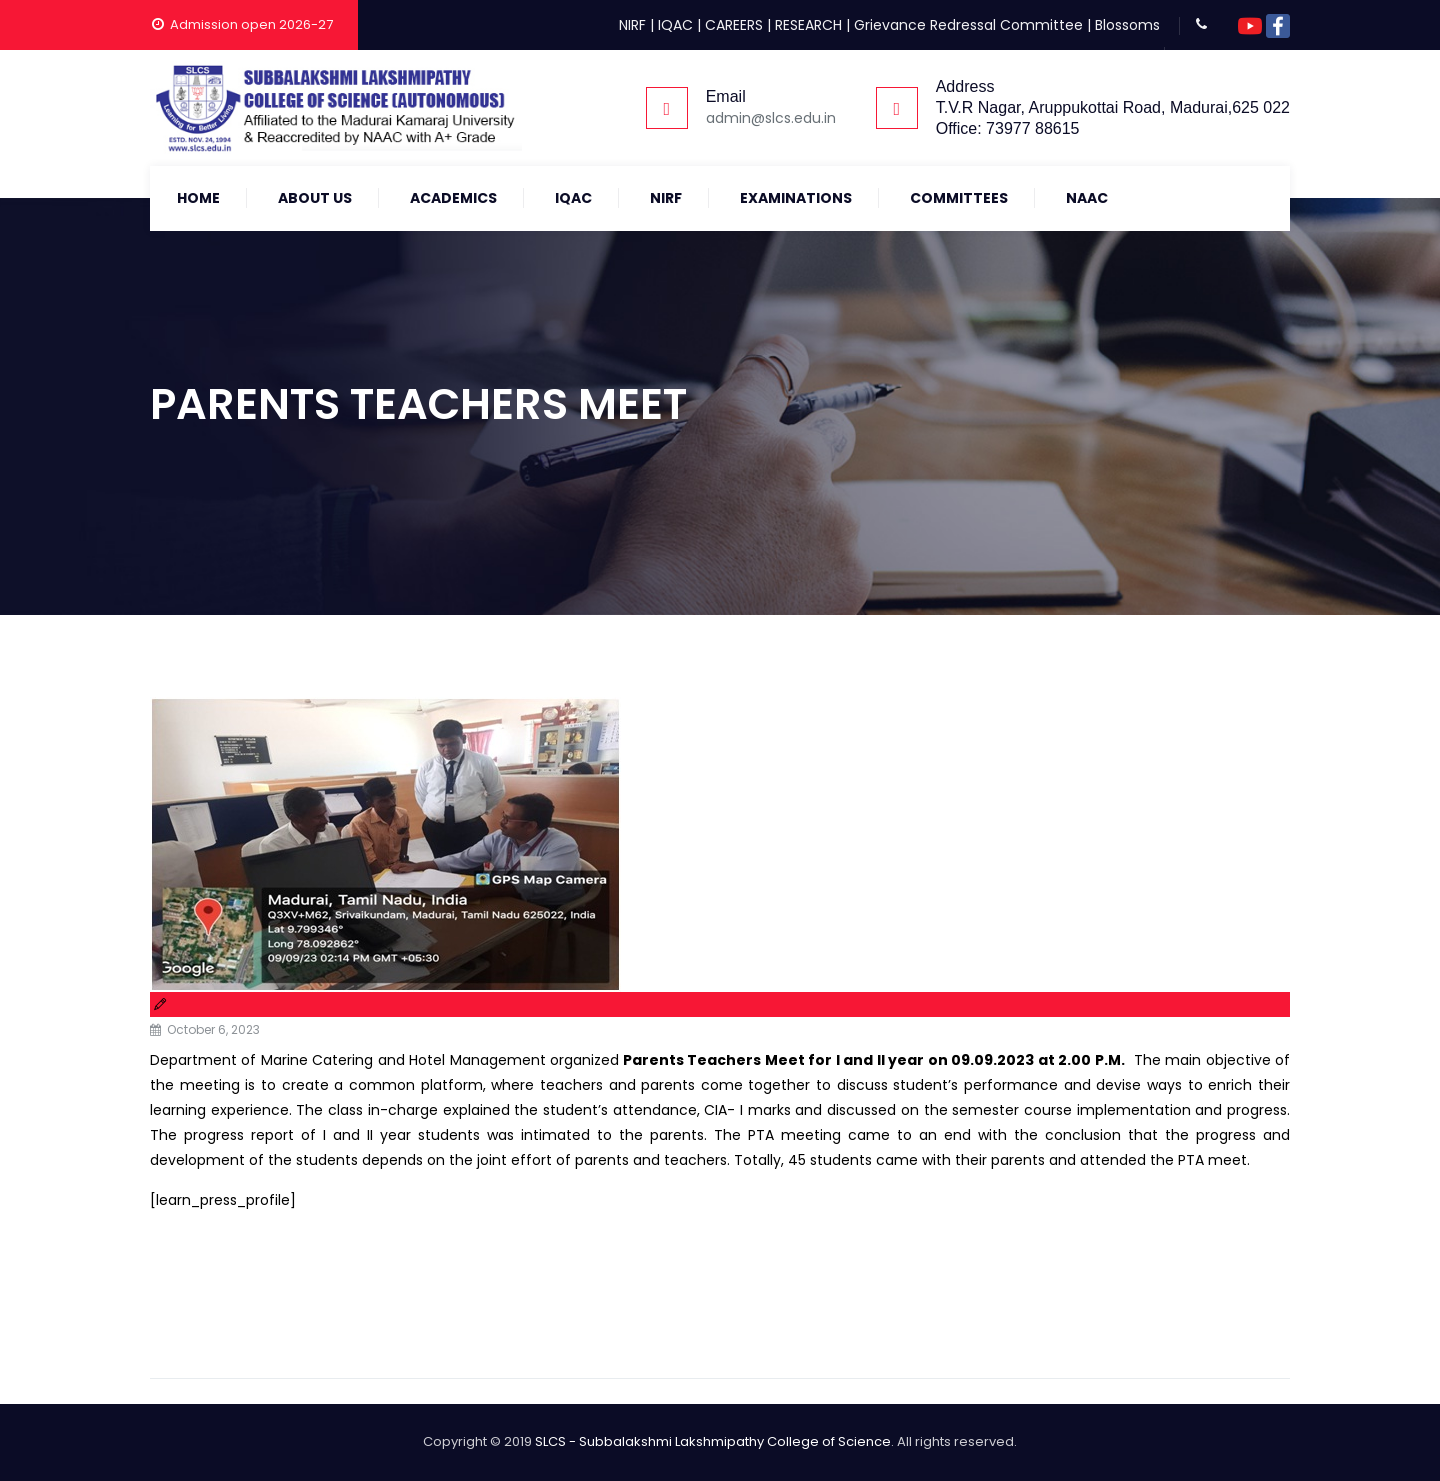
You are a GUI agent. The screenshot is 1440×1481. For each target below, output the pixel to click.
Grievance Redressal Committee (968, 25)
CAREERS (734, 25)
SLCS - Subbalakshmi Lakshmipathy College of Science (713, 1441)
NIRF (632, 25)
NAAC (1087, 198)
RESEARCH (808, 25)
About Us (315, 198)
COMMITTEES (959, 198)
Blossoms (1127, 25)
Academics (453, 198)
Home (198, 198)
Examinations (796, 198)
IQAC (675, 25)
